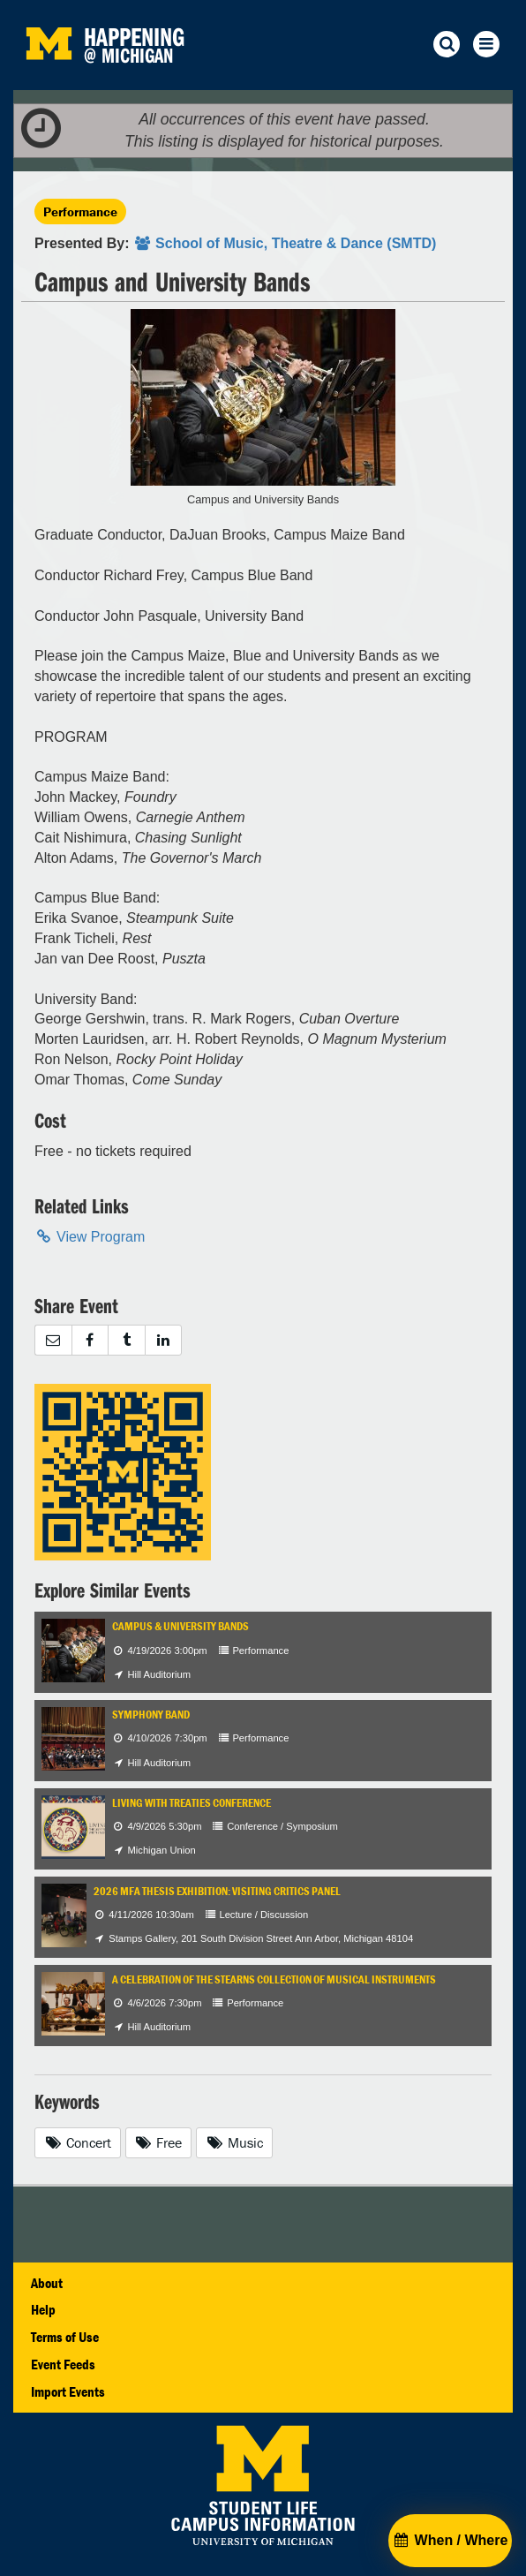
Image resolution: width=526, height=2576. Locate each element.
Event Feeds (63, 2364)
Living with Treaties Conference (191, 1802)
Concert (77, 2142)
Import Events (68, 2391)
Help (43, 2309)
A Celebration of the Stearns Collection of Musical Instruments (274, 1979)
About (47, 2283)
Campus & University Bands (180, 1626)
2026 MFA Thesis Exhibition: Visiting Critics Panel (217, 1891)
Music (234, 2142)
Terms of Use (65, 2337)
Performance (80, 211)
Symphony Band (151, 1714)
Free (159, 2142)
